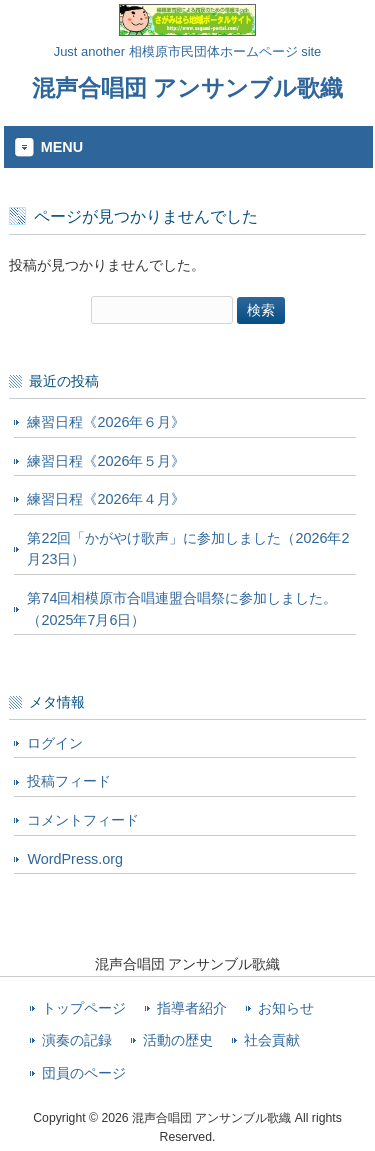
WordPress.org (75, 859)
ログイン (55, 743)
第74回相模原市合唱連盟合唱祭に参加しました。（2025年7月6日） (182, 609)
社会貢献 (272, 1040)
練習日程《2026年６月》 (106, 422)
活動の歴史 (178, 1040)
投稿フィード (69, 781)
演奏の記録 (77, 1040)
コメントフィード (83, 820)
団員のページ (84, 1073)
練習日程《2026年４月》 (106, 499)
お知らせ (286, 1008)
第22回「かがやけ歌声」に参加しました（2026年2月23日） (188, 549)
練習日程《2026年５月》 (106, 461)
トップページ (84, 1008)
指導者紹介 (192, 1008)
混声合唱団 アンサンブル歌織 (187, 88)
